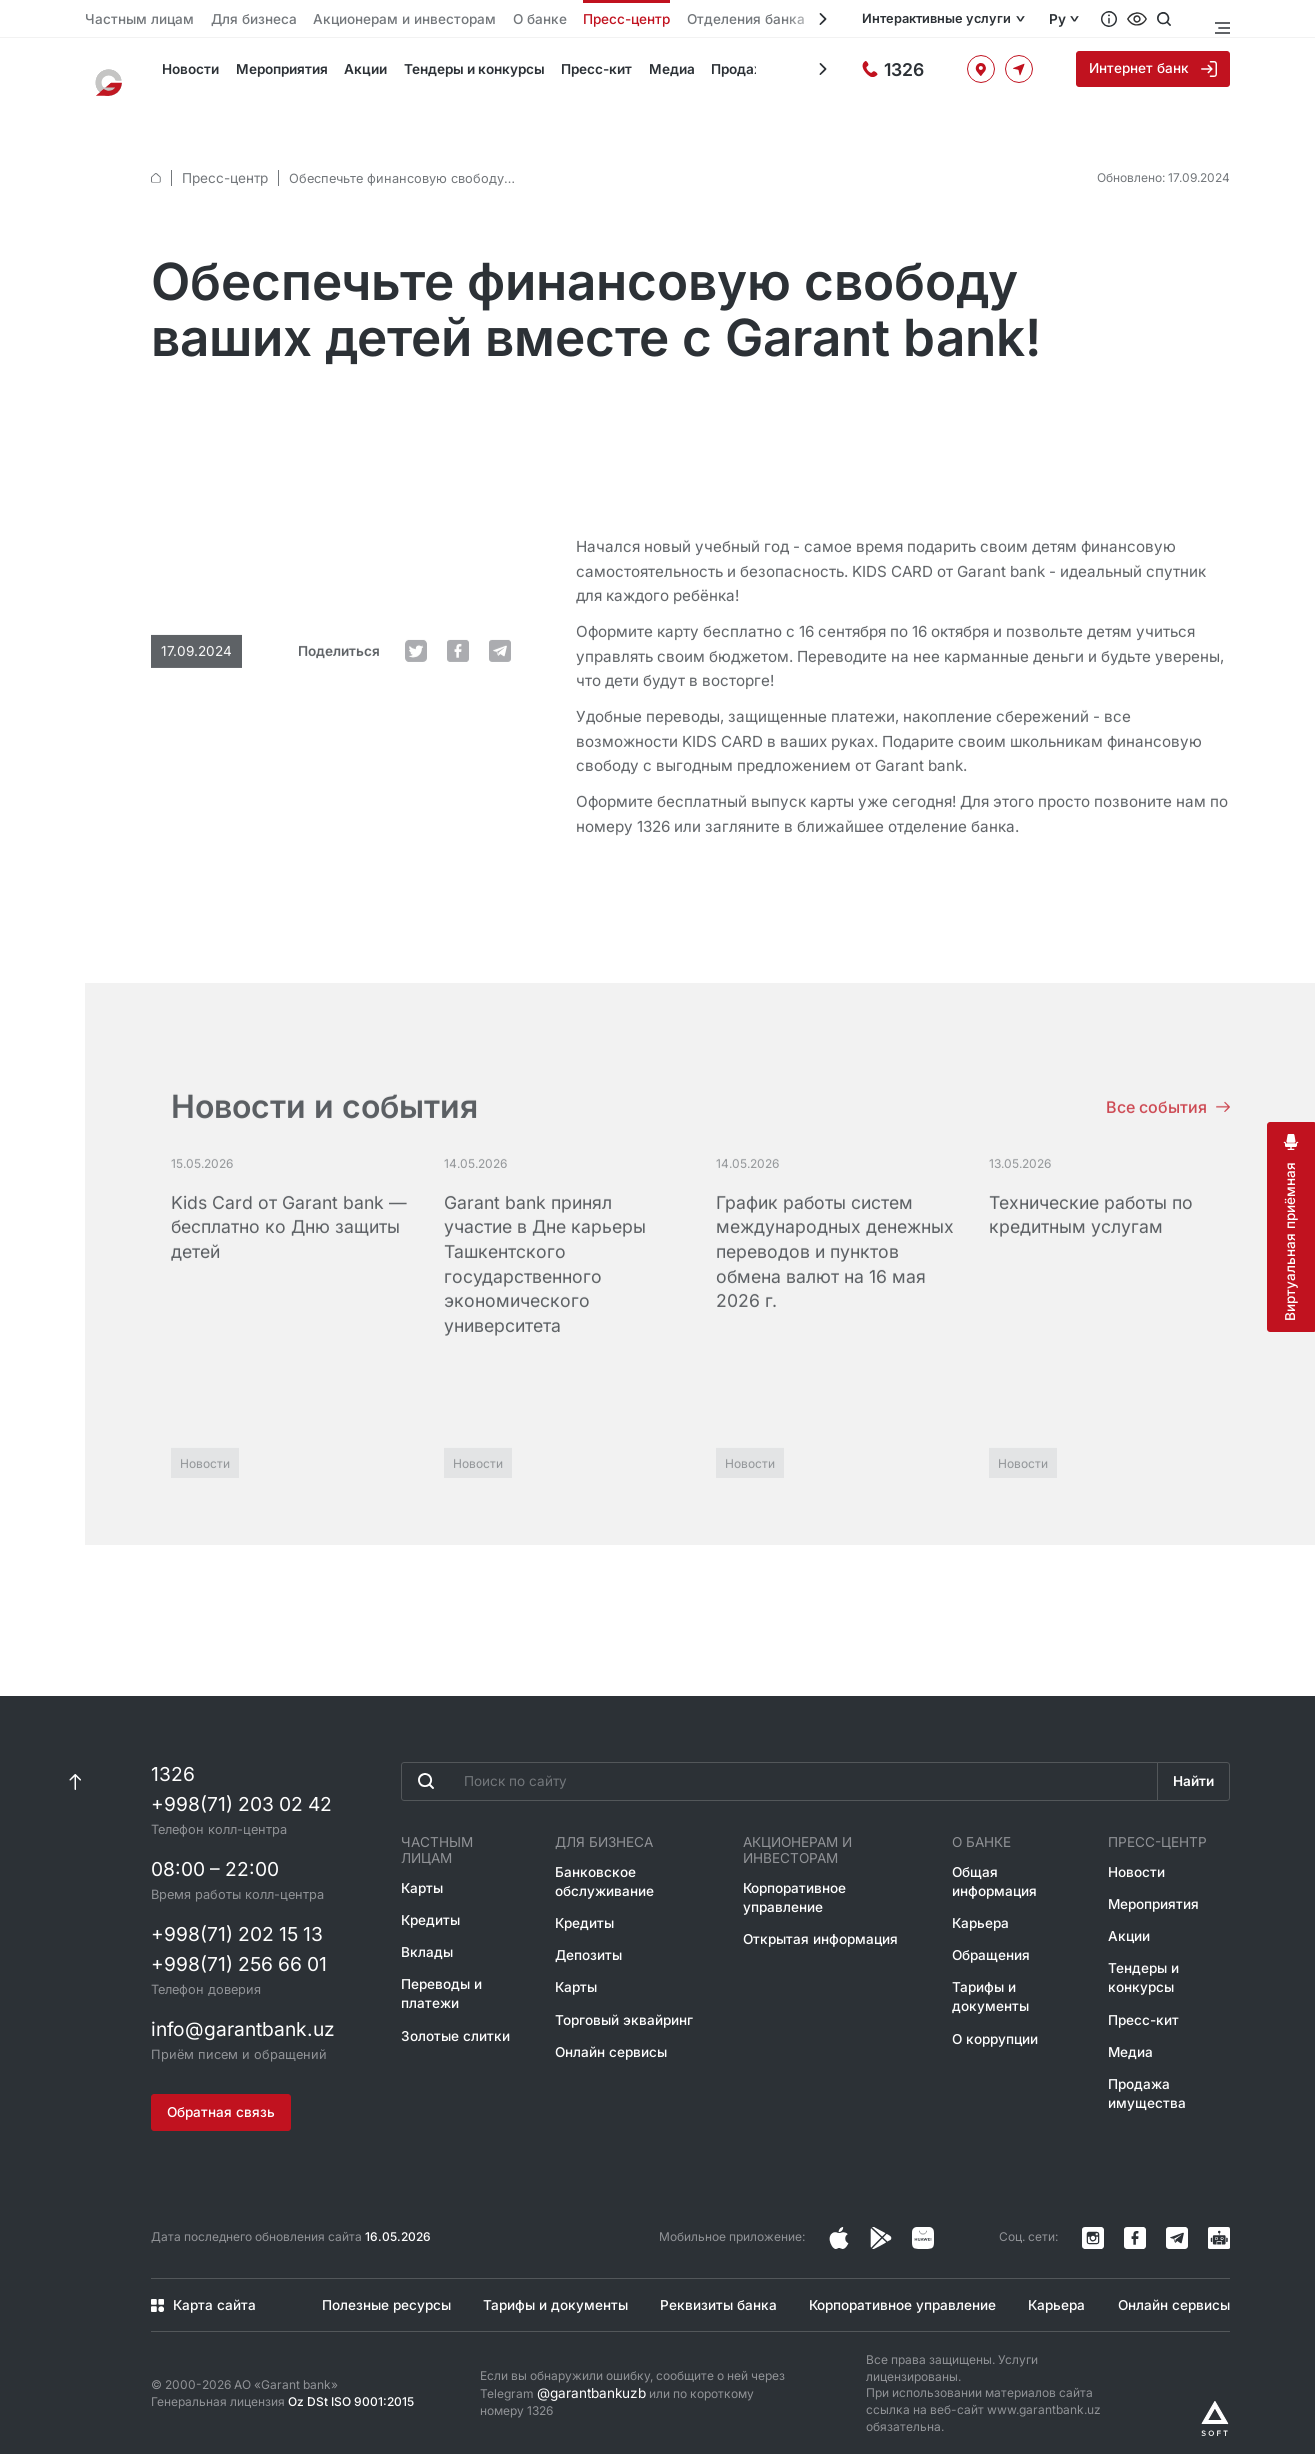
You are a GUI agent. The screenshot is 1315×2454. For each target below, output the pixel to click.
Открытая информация (821, 1917)
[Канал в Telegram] (1177, 2224)
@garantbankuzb (586, 2378)
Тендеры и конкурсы (451, 74)
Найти (1191, 1764)
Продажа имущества (745, 74)
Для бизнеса (232, 19)
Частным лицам (131, 19)
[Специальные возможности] (1160, 19)
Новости (180, 74)
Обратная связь (223, 2097)
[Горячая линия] (909, 74)
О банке (483, 19)
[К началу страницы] (75, 1762)
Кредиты (429, 1884)
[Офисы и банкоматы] (987, 74)
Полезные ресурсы (376, 2290)
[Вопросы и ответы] (1132, 19)
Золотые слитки (451, 1995)
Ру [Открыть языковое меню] (1080, 19)
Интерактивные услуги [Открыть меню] (949, 19)
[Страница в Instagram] (839, 2224)
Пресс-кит (568, 74)
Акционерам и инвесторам (364, 19)
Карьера (978, 1902)
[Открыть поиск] (1186, 19)
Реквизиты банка (711, 2290)
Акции (348, 74)
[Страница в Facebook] (881, 2224)
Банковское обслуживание (605, 1862)
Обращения (988, 1933)
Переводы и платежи (440, 1955)
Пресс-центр (561, 19)
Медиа (639, 74)
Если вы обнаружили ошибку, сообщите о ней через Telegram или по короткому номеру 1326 (635, 2378)
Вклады (424, 1915)
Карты (421, 1853)
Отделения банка (668, 19)
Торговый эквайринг (623, 1995)
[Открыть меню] (1221, 19)
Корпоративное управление (799, 1877)
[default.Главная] (156, 143)
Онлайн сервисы (611, 2026)
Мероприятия (267, 74)
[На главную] (114, 74)
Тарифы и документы (987, 1973)
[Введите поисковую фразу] (778, 1763)
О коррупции (992, 2013)
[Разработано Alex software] (1215, 2403)
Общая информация (991, 1862)
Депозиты (590, 1933)
